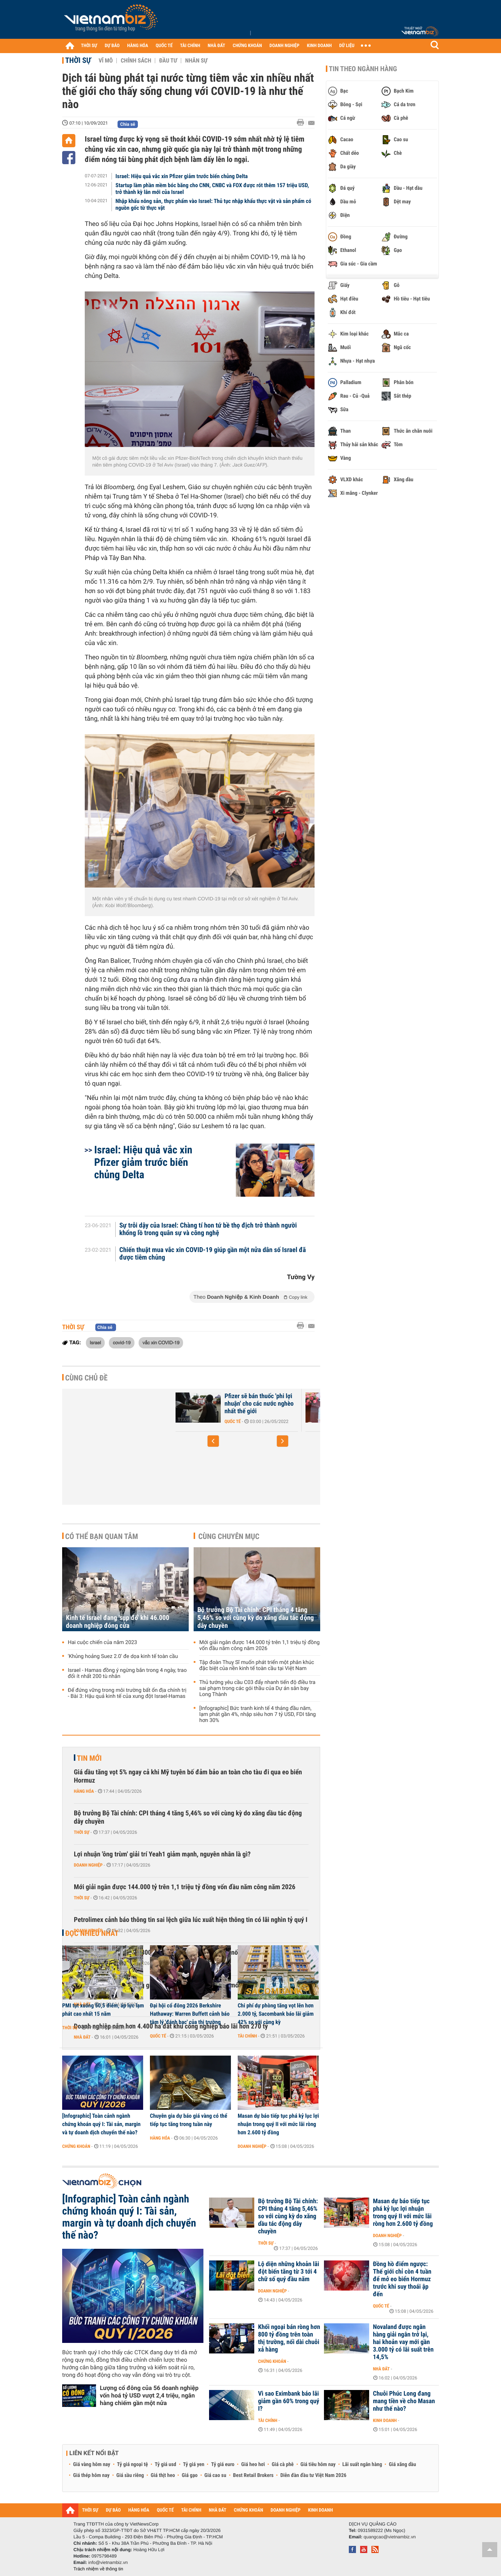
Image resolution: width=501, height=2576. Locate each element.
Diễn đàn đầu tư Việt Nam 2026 (313, 2475)
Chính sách (136, 60)
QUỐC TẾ (164, 46)
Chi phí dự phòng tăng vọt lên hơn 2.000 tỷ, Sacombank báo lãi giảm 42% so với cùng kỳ (276, 2013)
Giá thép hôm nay (91, 2475)
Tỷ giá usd (165, 2464)
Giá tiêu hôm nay (318, 2464)
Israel (95, 1342)
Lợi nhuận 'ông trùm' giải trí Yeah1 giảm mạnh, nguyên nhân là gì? (162, 1854)
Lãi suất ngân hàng (362, 2464)
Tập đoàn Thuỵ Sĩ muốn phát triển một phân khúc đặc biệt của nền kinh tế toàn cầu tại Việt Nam (256, 1665)
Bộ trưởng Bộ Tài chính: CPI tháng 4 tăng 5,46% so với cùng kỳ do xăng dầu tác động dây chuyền (255, 1618)
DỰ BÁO (112, 46)
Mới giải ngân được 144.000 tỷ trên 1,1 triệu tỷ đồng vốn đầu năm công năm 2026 (259, 1646)
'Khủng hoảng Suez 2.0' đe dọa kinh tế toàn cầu (123, 1656)
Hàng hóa (84, 1791)
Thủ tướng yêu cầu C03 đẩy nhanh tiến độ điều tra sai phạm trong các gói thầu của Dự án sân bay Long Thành (257, 1688)
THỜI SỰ (89, 46)
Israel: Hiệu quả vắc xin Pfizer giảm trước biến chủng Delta (182, 176)
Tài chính (247, 2036)
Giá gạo (189, 2475)
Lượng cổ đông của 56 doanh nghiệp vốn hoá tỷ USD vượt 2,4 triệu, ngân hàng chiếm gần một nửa (149, 2395)
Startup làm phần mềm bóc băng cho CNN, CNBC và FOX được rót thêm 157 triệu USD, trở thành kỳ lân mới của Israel (212, 188)
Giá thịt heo (163, 2475)
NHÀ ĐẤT (216, 46)
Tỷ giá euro (222, 2464)
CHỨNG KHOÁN (247, 46)
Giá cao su (215, 2475)
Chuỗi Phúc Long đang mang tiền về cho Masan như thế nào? (404, 2401)
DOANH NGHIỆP (284, 46)
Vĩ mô (106, 60)
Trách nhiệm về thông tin (98, 2568)
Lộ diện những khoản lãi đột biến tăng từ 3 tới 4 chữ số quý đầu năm (288, 2271)
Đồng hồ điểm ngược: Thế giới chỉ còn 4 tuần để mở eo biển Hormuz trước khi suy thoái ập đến (402, 2279)
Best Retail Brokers (253, 2475)
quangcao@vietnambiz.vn (389, 2536)
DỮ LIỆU (346, 46)
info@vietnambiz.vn (108, 2562)
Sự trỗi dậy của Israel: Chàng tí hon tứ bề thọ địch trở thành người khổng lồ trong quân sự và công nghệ (208, 1229)
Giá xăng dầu (402, 2464)
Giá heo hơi (253, 2464)
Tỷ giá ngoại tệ (132, 2464)
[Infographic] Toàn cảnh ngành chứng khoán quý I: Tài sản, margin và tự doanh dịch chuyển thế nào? (101, 2124)
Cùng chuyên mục (229, 1536)
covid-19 (121, 1342)
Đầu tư (168, 60)
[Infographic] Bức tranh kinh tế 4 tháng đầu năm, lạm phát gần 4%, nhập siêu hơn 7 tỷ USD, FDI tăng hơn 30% (257, 1714)
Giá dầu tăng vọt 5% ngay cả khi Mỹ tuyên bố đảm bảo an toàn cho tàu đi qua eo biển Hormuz (188, 1776)
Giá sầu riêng (130, 2475)
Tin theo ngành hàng (363, 69)
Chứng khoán (76, 2146)
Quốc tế (233, 1421)
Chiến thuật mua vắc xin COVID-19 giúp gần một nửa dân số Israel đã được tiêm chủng (212, 1253)
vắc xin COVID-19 (160, 1342)
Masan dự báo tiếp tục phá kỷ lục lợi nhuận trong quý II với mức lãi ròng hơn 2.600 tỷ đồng (278, 2124)
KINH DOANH (319, 46)
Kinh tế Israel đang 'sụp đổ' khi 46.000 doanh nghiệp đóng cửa (117, 1622)
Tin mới (89, 1758)
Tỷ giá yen (194, 2464)
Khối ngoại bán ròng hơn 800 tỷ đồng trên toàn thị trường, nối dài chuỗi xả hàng (289, 2338)
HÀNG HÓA (137, 46)
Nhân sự (196, 60)
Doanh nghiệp (88, 1865)
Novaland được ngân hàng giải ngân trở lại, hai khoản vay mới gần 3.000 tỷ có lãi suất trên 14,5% (403, 2342)
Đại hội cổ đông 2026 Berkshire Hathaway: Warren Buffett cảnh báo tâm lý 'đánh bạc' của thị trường (189, 2013)
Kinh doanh (385, 2420)
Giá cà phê (282, 2464)
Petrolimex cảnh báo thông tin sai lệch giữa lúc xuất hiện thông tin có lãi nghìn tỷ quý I (190, 1920)
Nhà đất (381, 2369)
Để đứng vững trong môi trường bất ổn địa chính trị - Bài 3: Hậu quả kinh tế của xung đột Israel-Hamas (127, 1693)
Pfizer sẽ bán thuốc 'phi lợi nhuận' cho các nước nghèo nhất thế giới (259, 1403)
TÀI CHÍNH (190, 46)
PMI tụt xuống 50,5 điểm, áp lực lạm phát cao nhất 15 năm (103, 2009)
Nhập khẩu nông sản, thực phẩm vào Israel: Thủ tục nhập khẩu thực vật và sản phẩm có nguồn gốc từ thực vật (214, 204)
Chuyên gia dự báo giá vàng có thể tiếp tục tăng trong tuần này (188, 2120)
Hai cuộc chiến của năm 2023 (102, 1643)
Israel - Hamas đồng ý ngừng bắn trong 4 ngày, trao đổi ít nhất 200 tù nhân (127, 1673)
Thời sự (78, 60)
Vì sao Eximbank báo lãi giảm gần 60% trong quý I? (288, 2401)
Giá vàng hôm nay (91, 2464)
